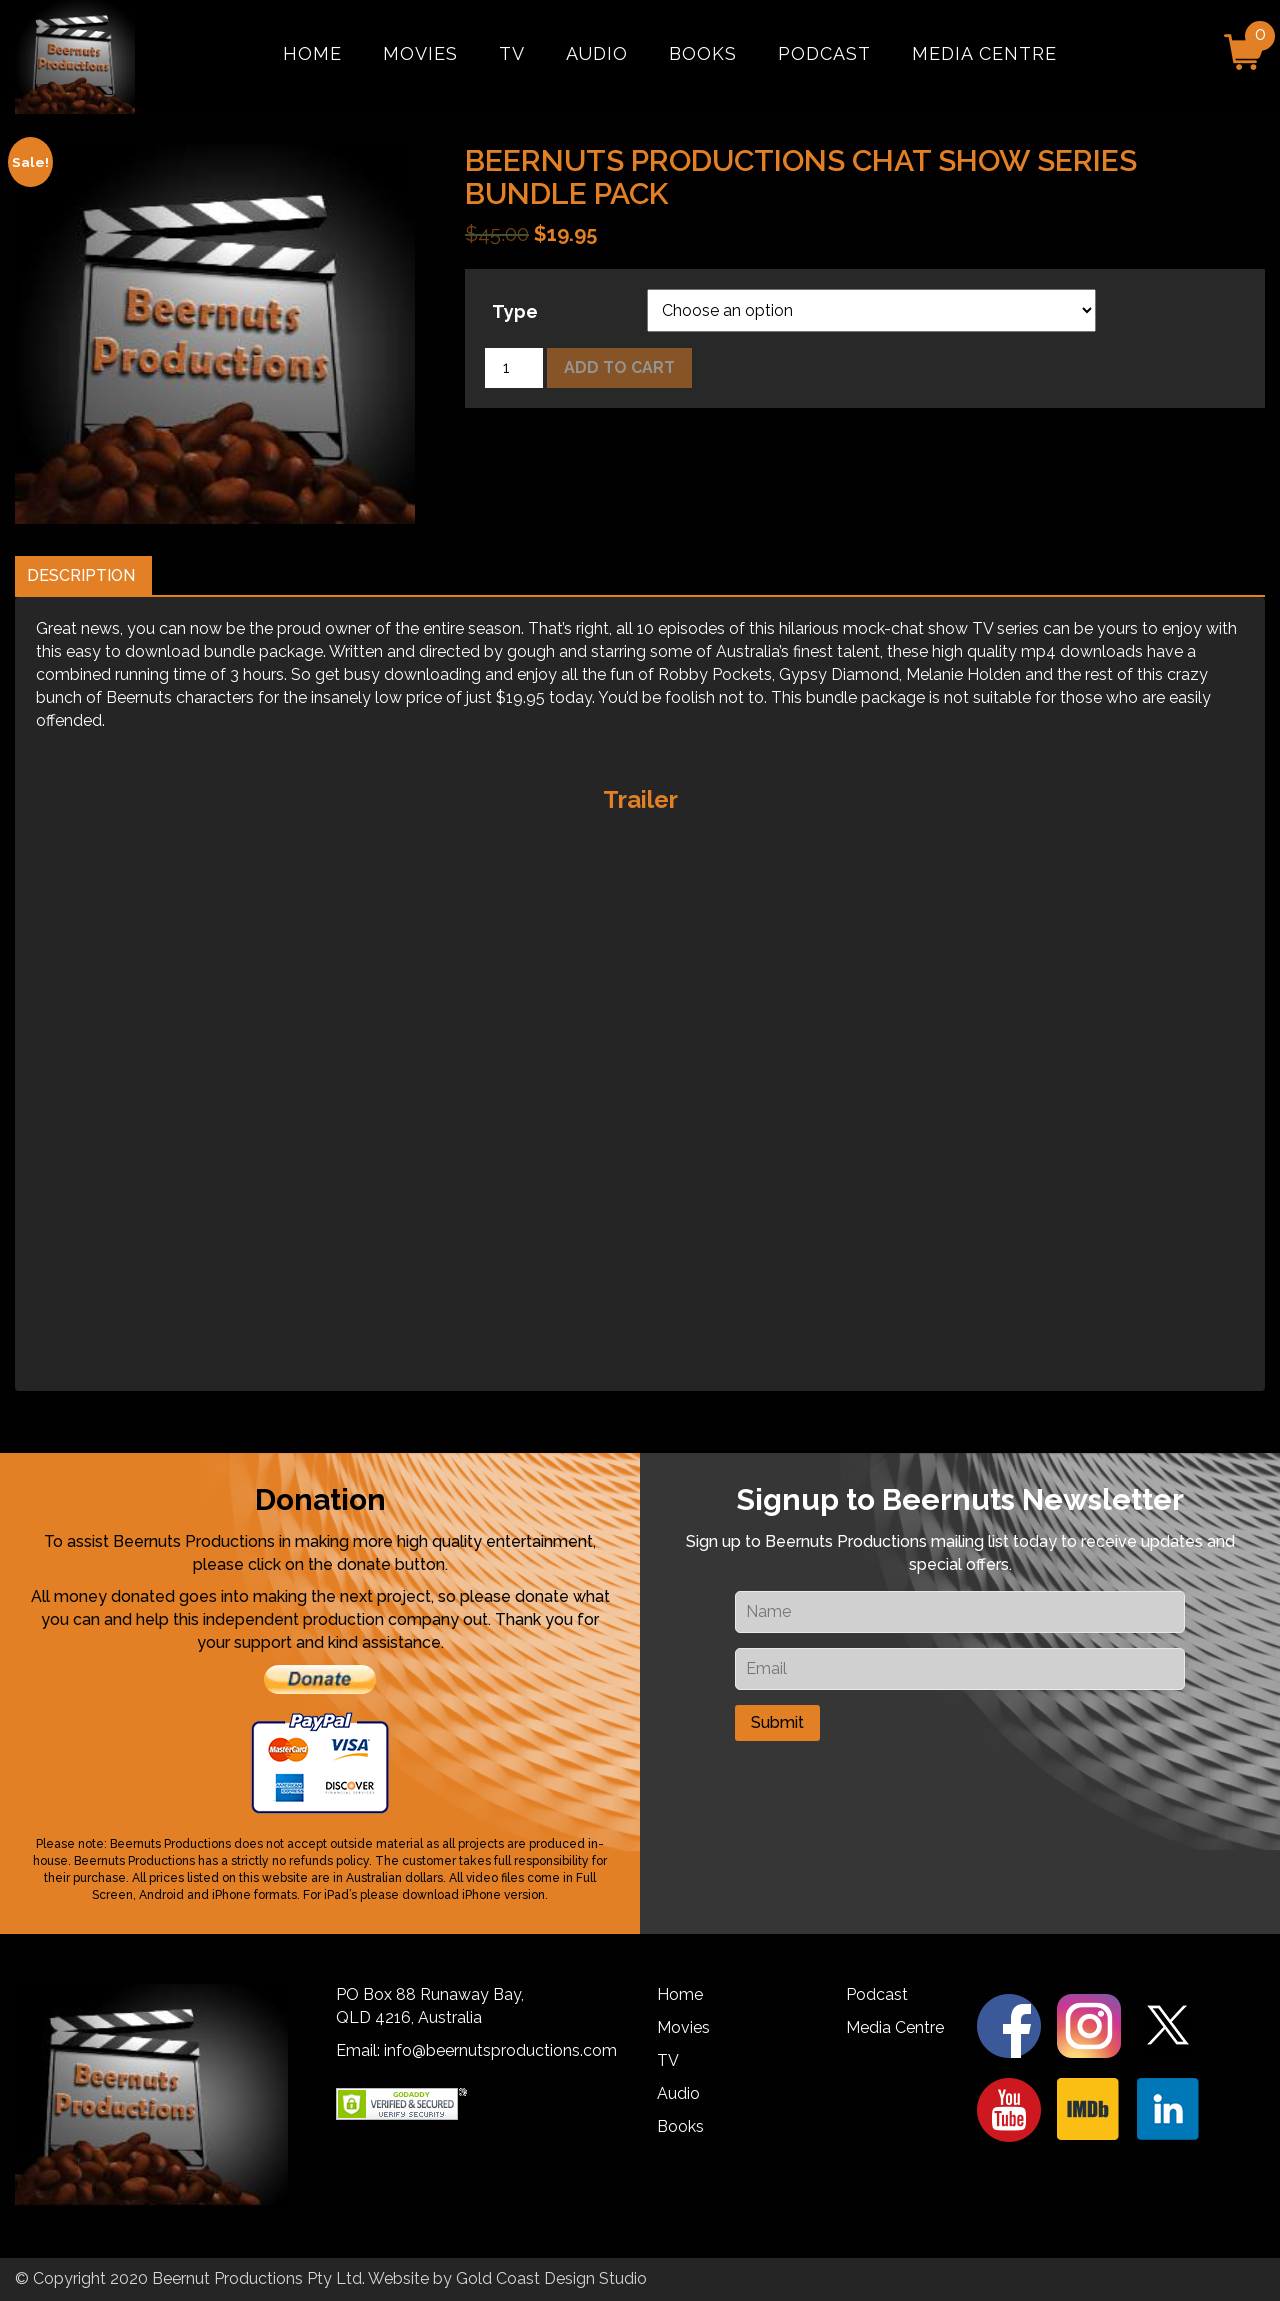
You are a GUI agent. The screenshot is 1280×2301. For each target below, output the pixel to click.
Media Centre (984, 53)
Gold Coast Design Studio (551, 2278)
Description (81, 575)
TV (512, 53)
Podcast (824, 53)
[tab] (81, 576)
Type (515, 311)
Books (703, 53)
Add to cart (619, 367)
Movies (420, 53)
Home (312, 53)
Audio (597, 53)
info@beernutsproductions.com (500, 2050)
